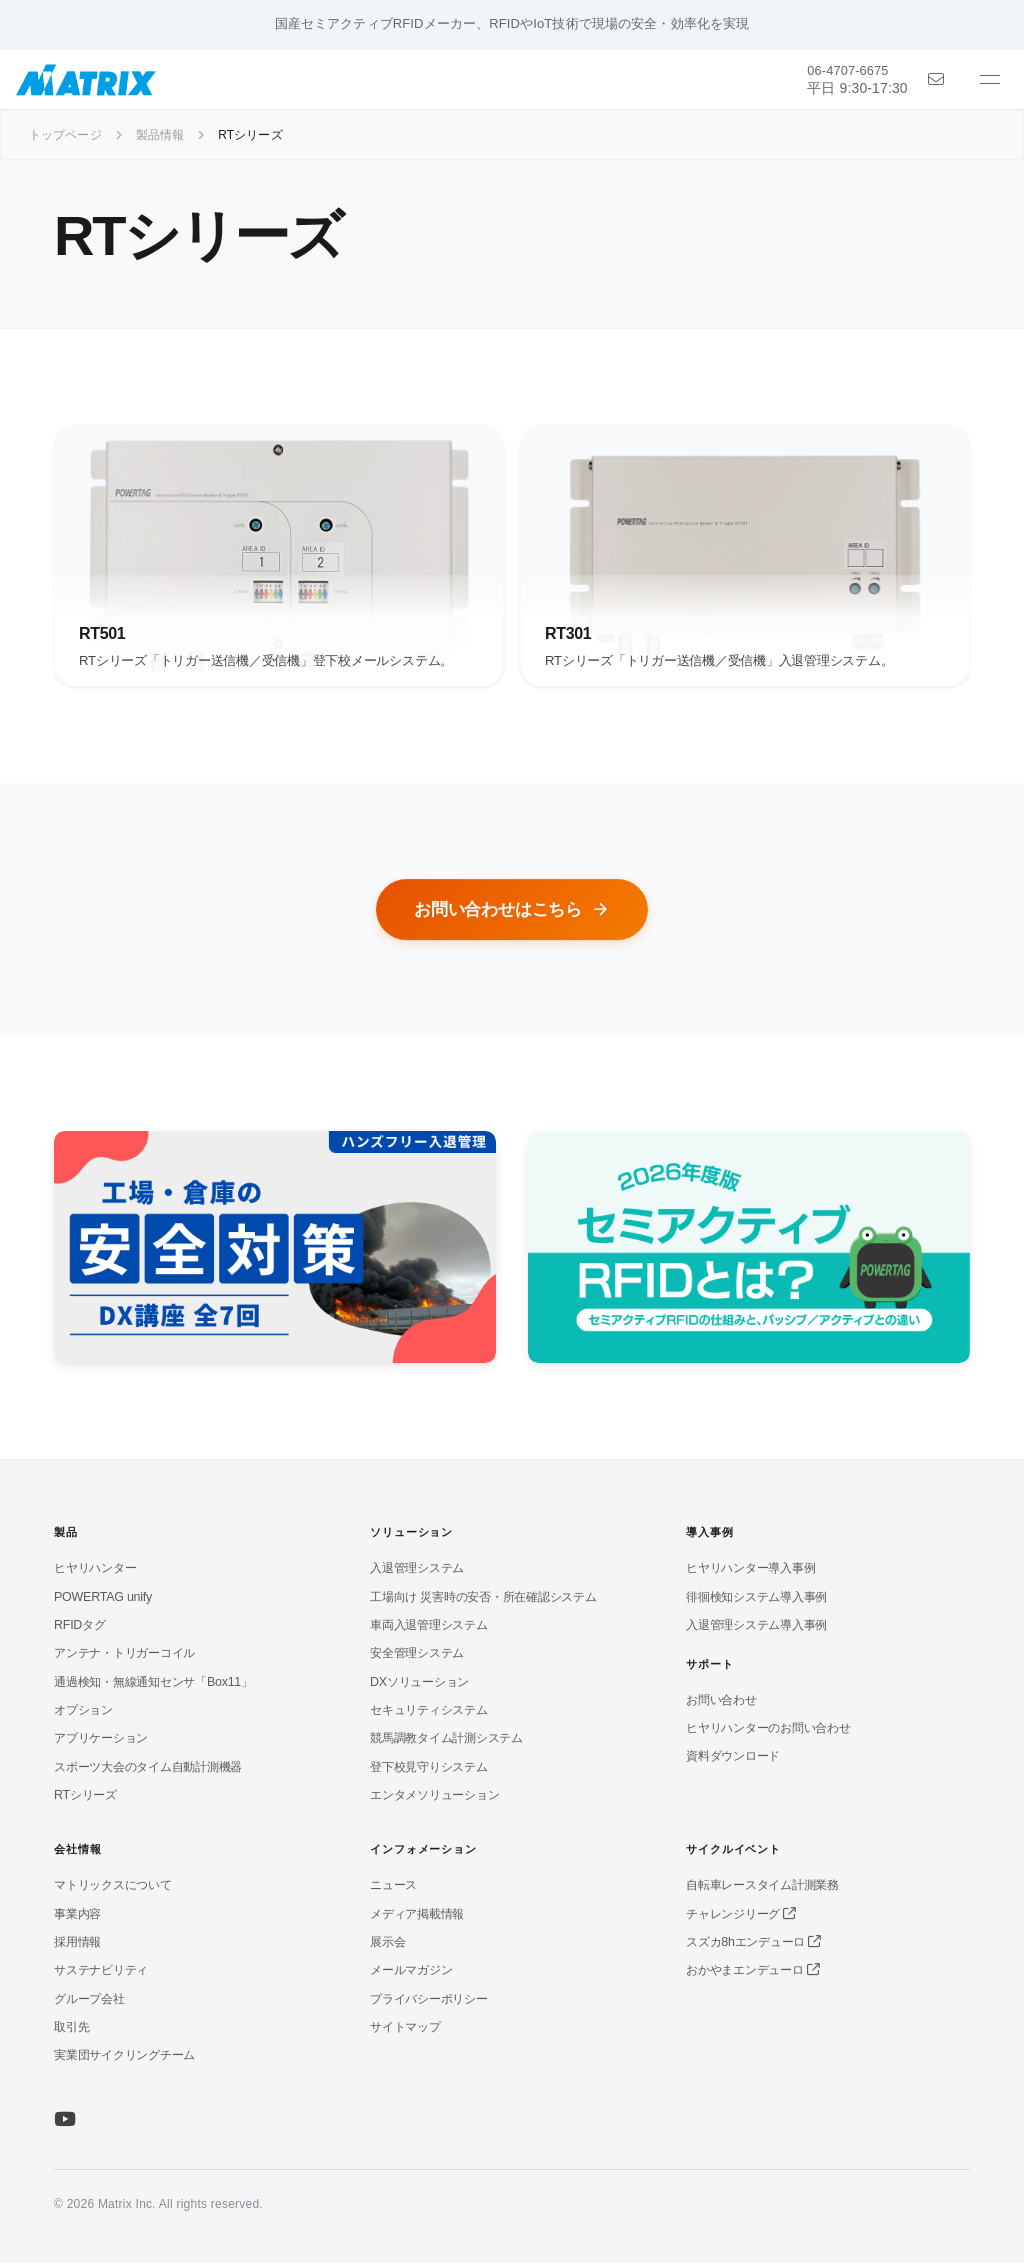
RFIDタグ (80, 1626)
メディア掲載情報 (417, 1915)
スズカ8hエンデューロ (753, 1943)
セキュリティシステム (429, 1711)
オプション (83, 1711)
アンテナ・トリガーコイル (124, 1655)
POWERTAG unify (103, 1598)
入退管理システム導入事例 (756, 1626)
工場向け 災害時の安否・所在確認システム (483, 1598)
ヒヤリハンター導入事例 (750, 1570)
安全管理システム (417, 1655)
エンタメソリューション (434, 1796)
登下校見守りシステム (429, 1768)
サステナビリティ (101, 1972)
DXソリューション (419, 1683)
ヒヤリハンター (95, 1570)
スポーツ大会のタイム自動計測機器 (148, 1768)
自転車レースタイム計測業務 (762, 1887)
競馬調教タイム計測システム (446, 1740)
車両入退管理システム (429, 1626)
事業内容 (77, 1915)
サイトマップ (405, 2028)
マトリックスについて (113, 1887)
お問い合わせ (721, 1701)
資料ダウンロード (733, 1757)
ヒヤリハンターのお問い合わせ (768, 1729)
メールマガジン (411, 1972)
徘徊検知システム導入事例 (756, 1598)
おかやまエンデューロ (752, 1972)
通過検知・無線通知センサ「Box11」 (153, 1683)
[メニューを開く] (990, 80)
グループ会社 (89, 2000)
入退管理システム (417, 1570)
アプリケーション (101, 1740)
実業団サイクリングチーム (124, 2057)
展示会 (387, 1943)
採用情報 (77, 1943)
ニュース (393, 1887)
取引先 (71, 2028)
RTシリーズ (85, 1796)
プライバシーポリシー (429, 2000)
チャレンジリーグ (740, 1915)
